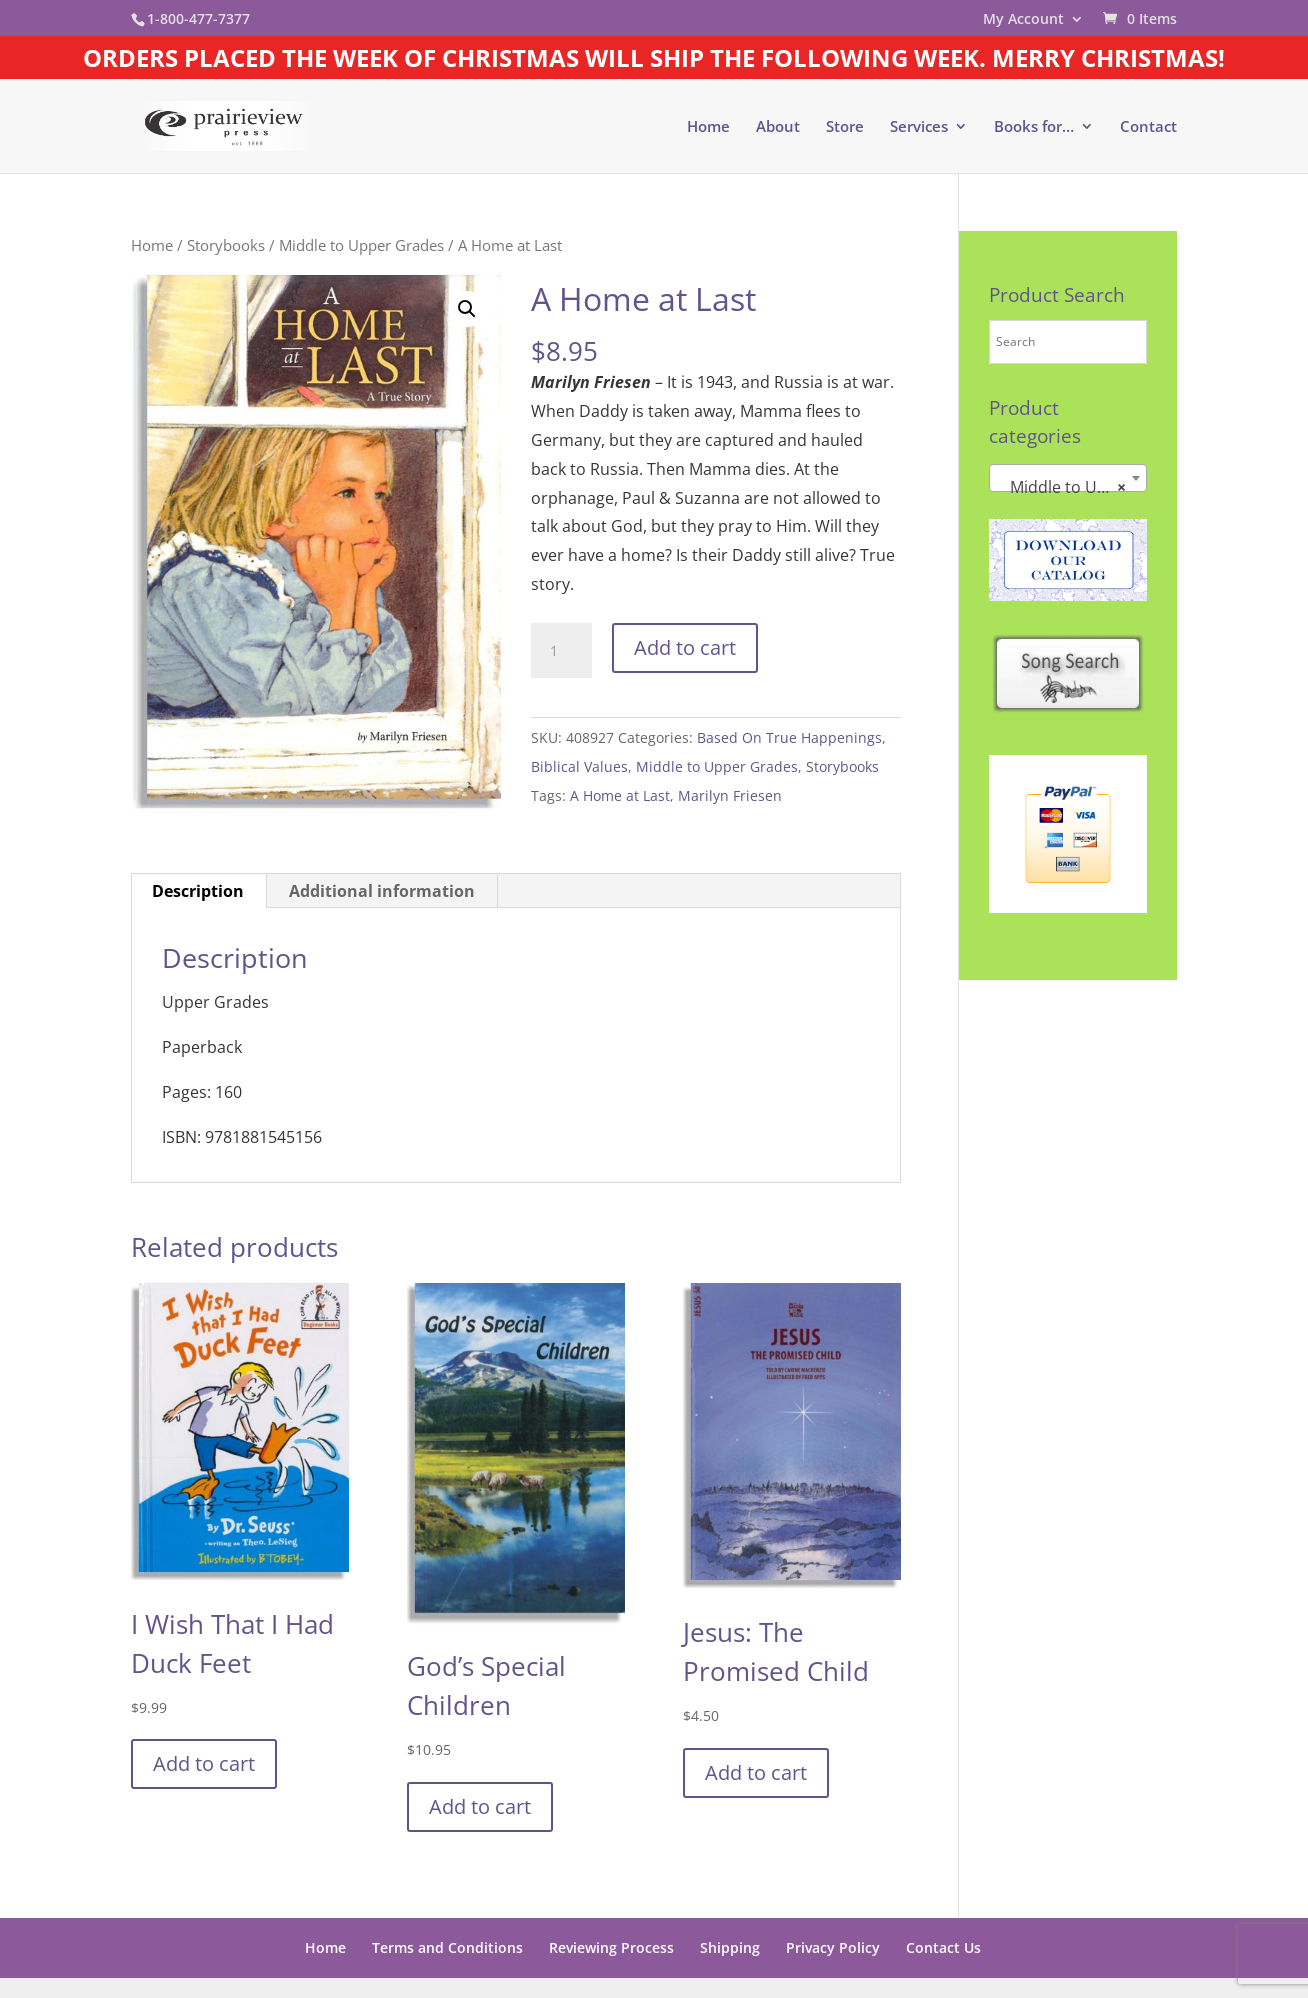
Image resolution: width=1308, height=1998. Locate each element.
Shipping (730, 1947)
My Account (1023, 20)
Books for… (1034, 127)
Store (845, 127)
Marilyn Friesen (730, 795)
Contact (1148, 127)
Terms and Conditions (447, 1947)
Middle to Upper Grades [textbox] (1072, 487)
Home (708, 127)
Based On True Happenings (789, 737)
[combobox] (1068, 478)
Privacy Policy (833, 1947)
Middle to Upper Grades (361, 245)
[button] (467, 309)
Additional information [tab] (382, 891)
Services (919, 127)
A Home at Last (620, 795)
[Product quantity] (561, 651)
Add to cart (685, 647)
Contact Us (943, 1947)
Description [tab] (198, 891)
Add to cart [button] (204, 1763)
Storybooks (226, 245)
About (778, 127)
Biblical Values (579, 766)
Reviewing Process (611, 1947)
